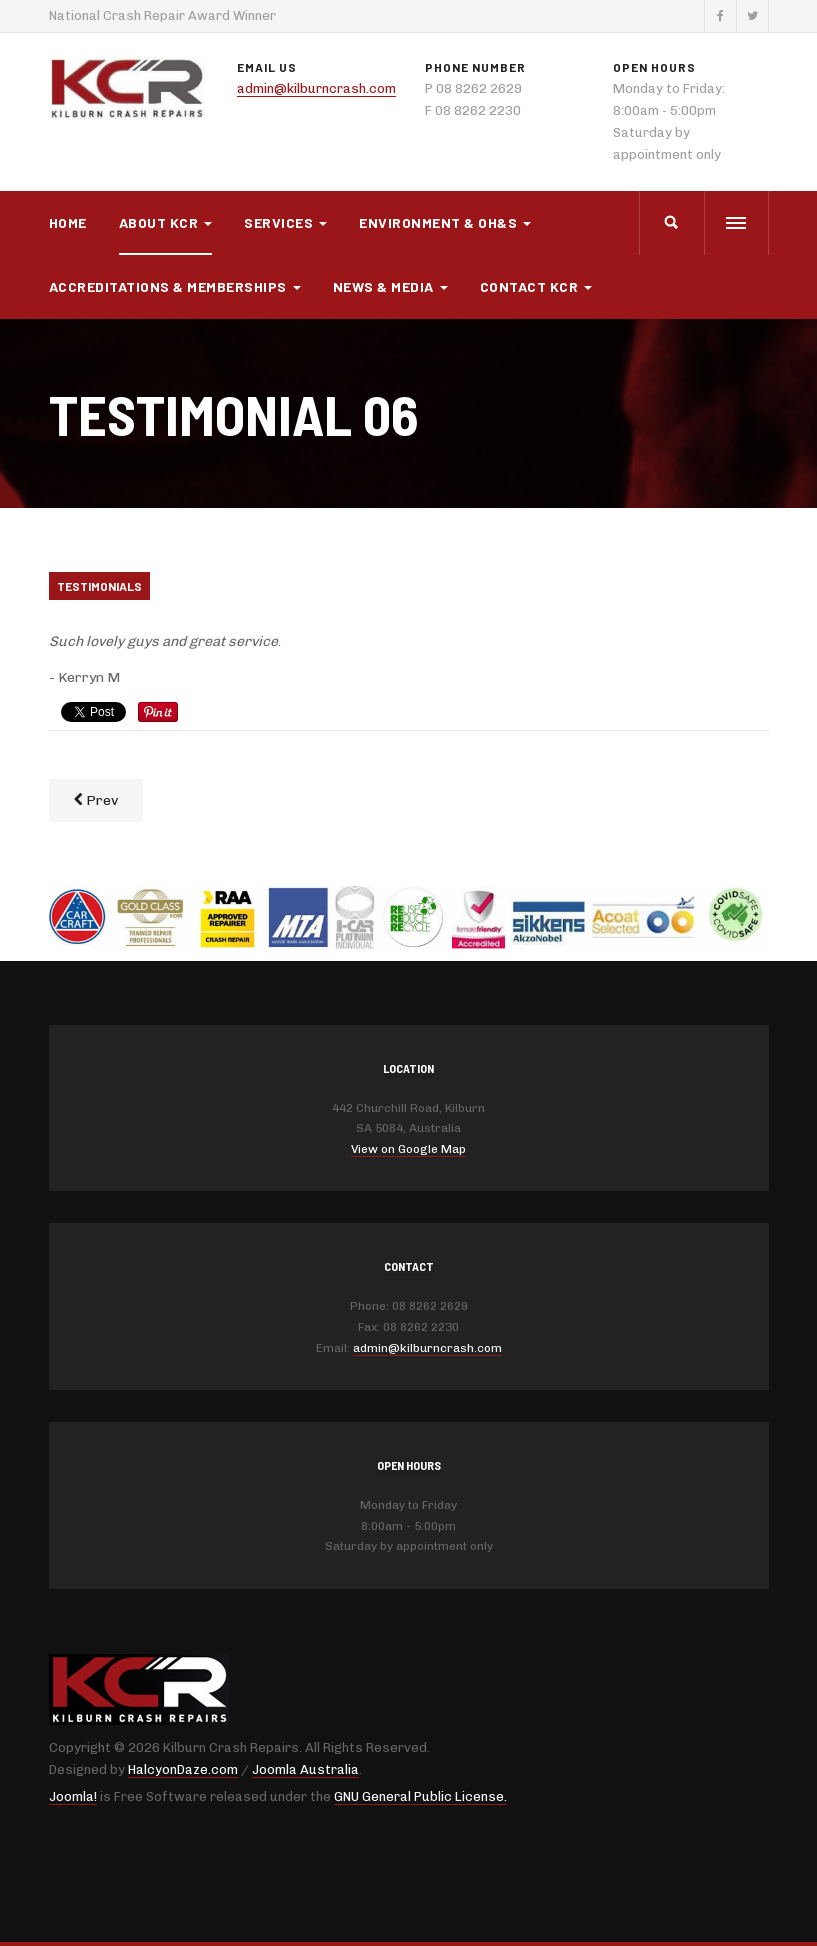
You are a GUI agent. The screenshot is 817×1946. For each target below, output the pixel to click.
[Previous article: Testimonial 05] (96, 800)
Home (68, 222)
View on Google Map (408, 1149)
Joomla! (73, 1796)
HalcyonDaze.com (183, 1769)
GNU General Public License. (420, 1796)
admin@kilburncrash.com (316, 88)
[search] (671, 223)
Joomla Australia (305, 1769)
